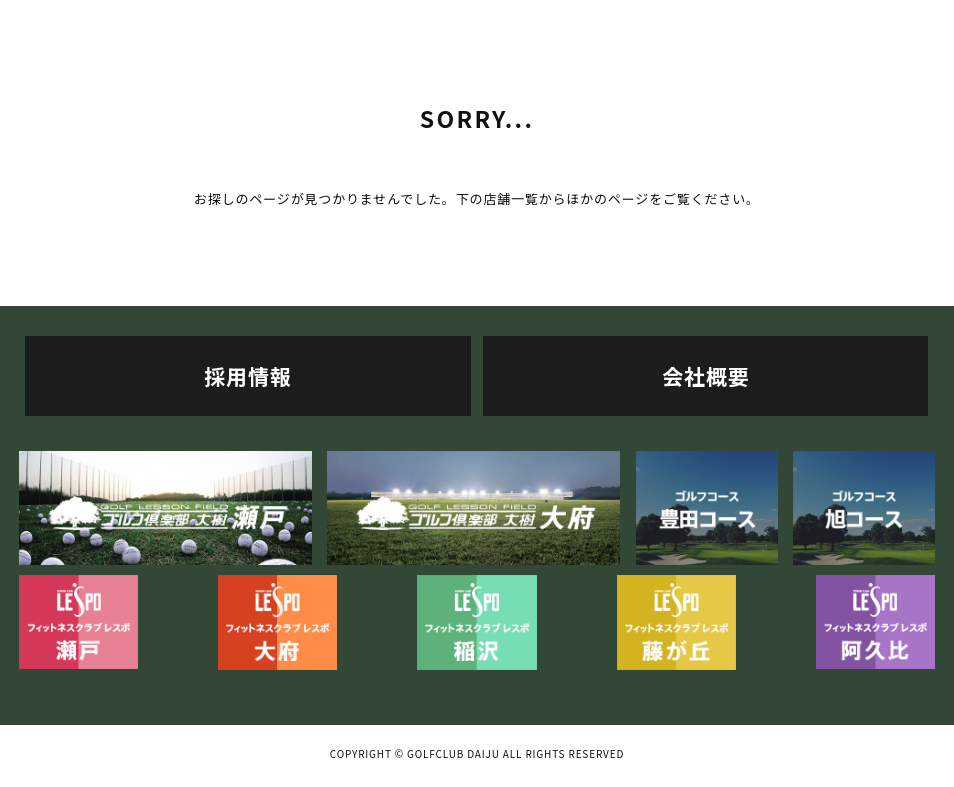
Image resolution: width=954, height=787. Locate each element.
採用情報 (247, 376)
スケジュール (716, 21)
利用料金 (397, 21)
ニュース (875, 21)
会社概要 (705, 376)
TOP (79, 21)
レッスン (556, 21)
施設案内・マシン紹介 (238, 21)
